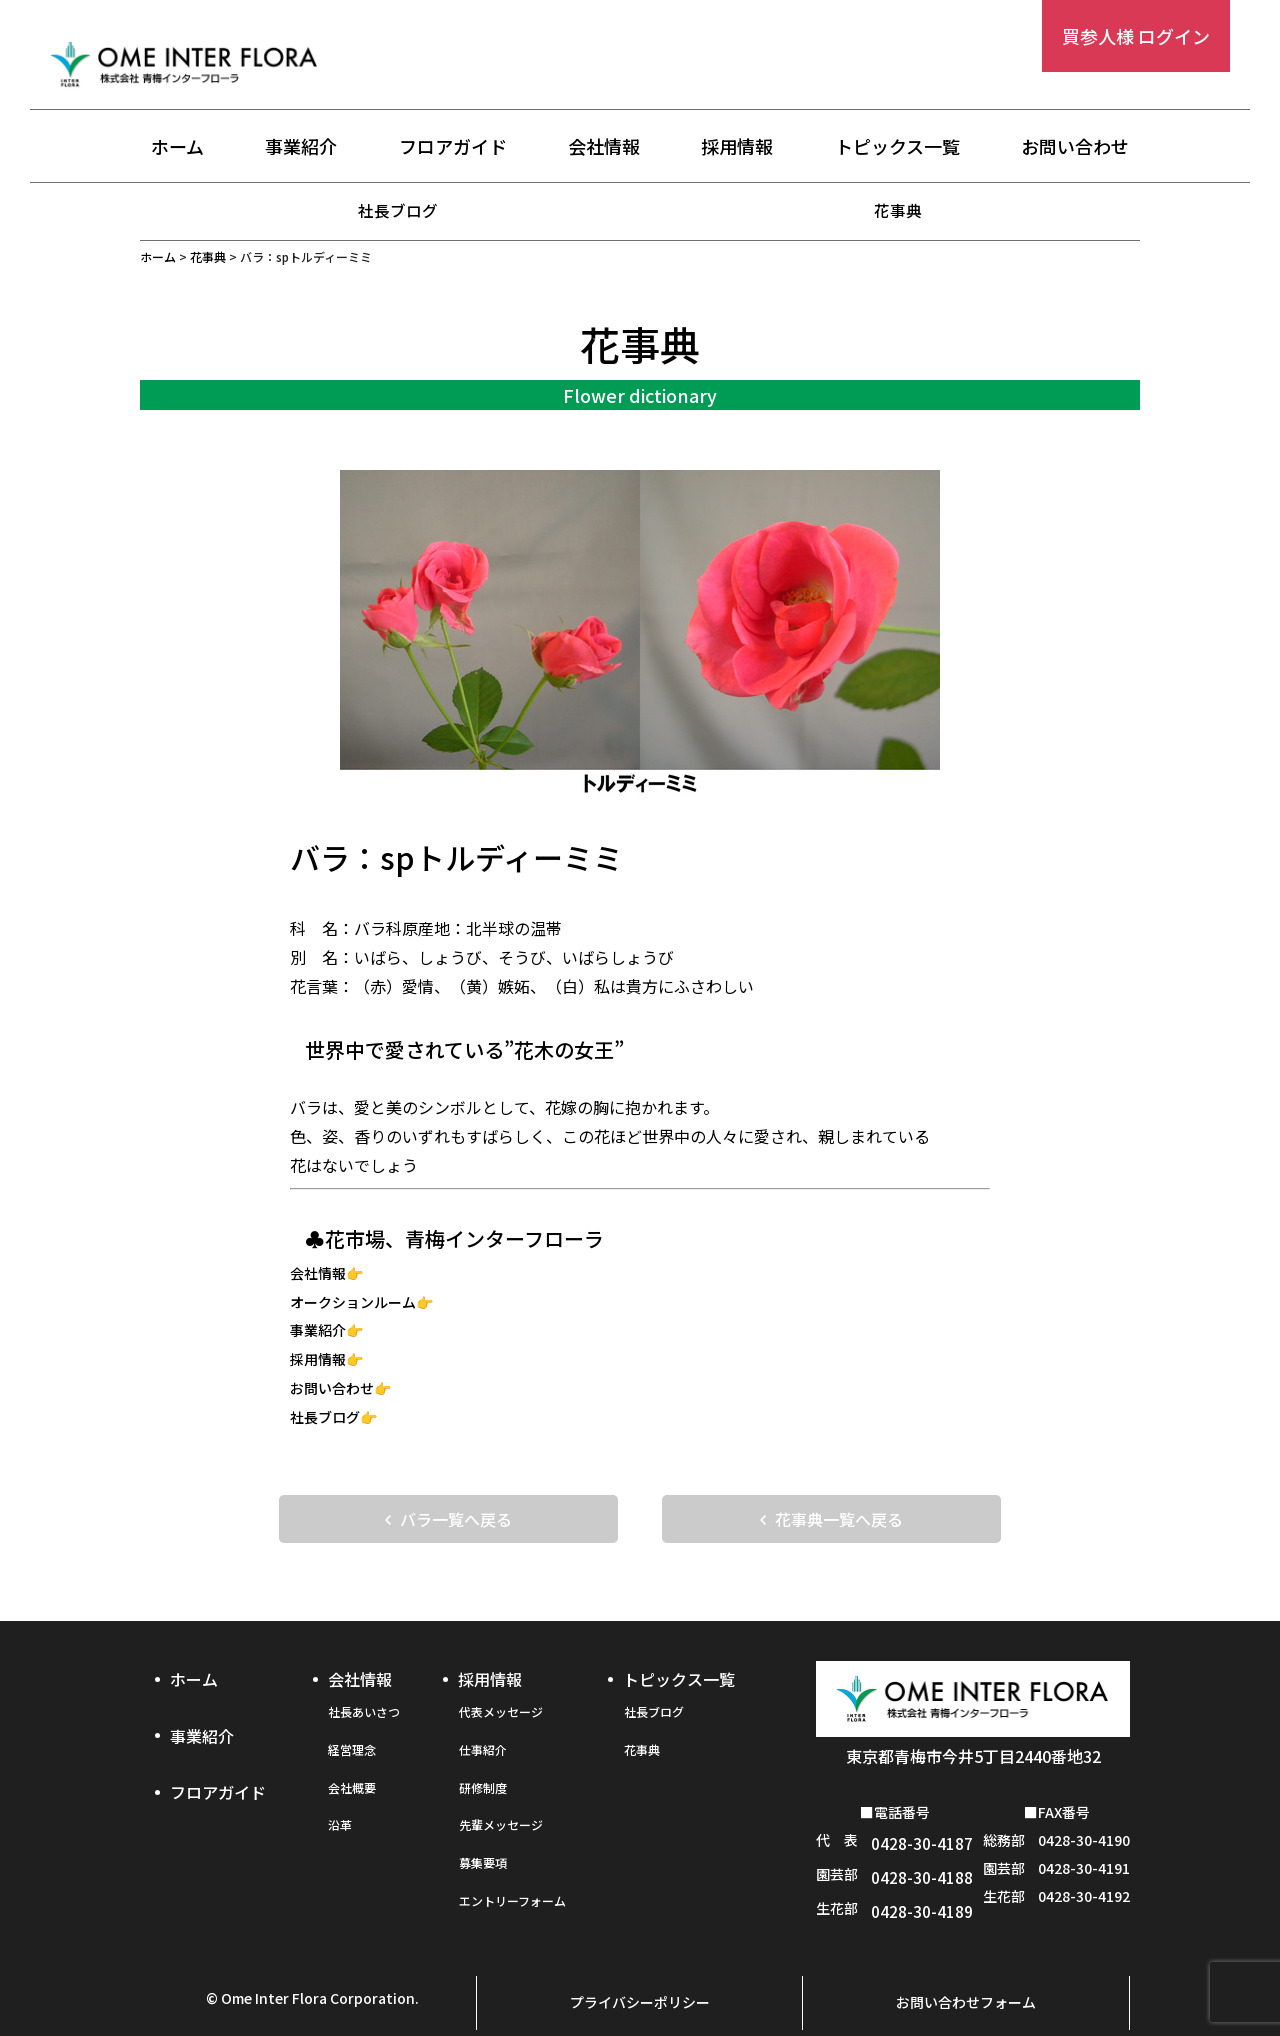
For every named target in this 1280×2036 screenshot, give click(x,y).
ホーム (177, 147)
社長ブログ (398, 210)
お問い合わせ (1075, 147)
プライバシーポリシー (640, 1973)
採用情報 (737, 147)
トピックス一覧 (897, 147)
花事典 (898, 210)
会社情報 (604, 147)
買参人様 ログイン (1136, 36)
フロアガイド (453, 147)
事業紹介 (301, 147)
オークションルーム (353, 1301)
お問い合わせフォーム (966, 1973)
